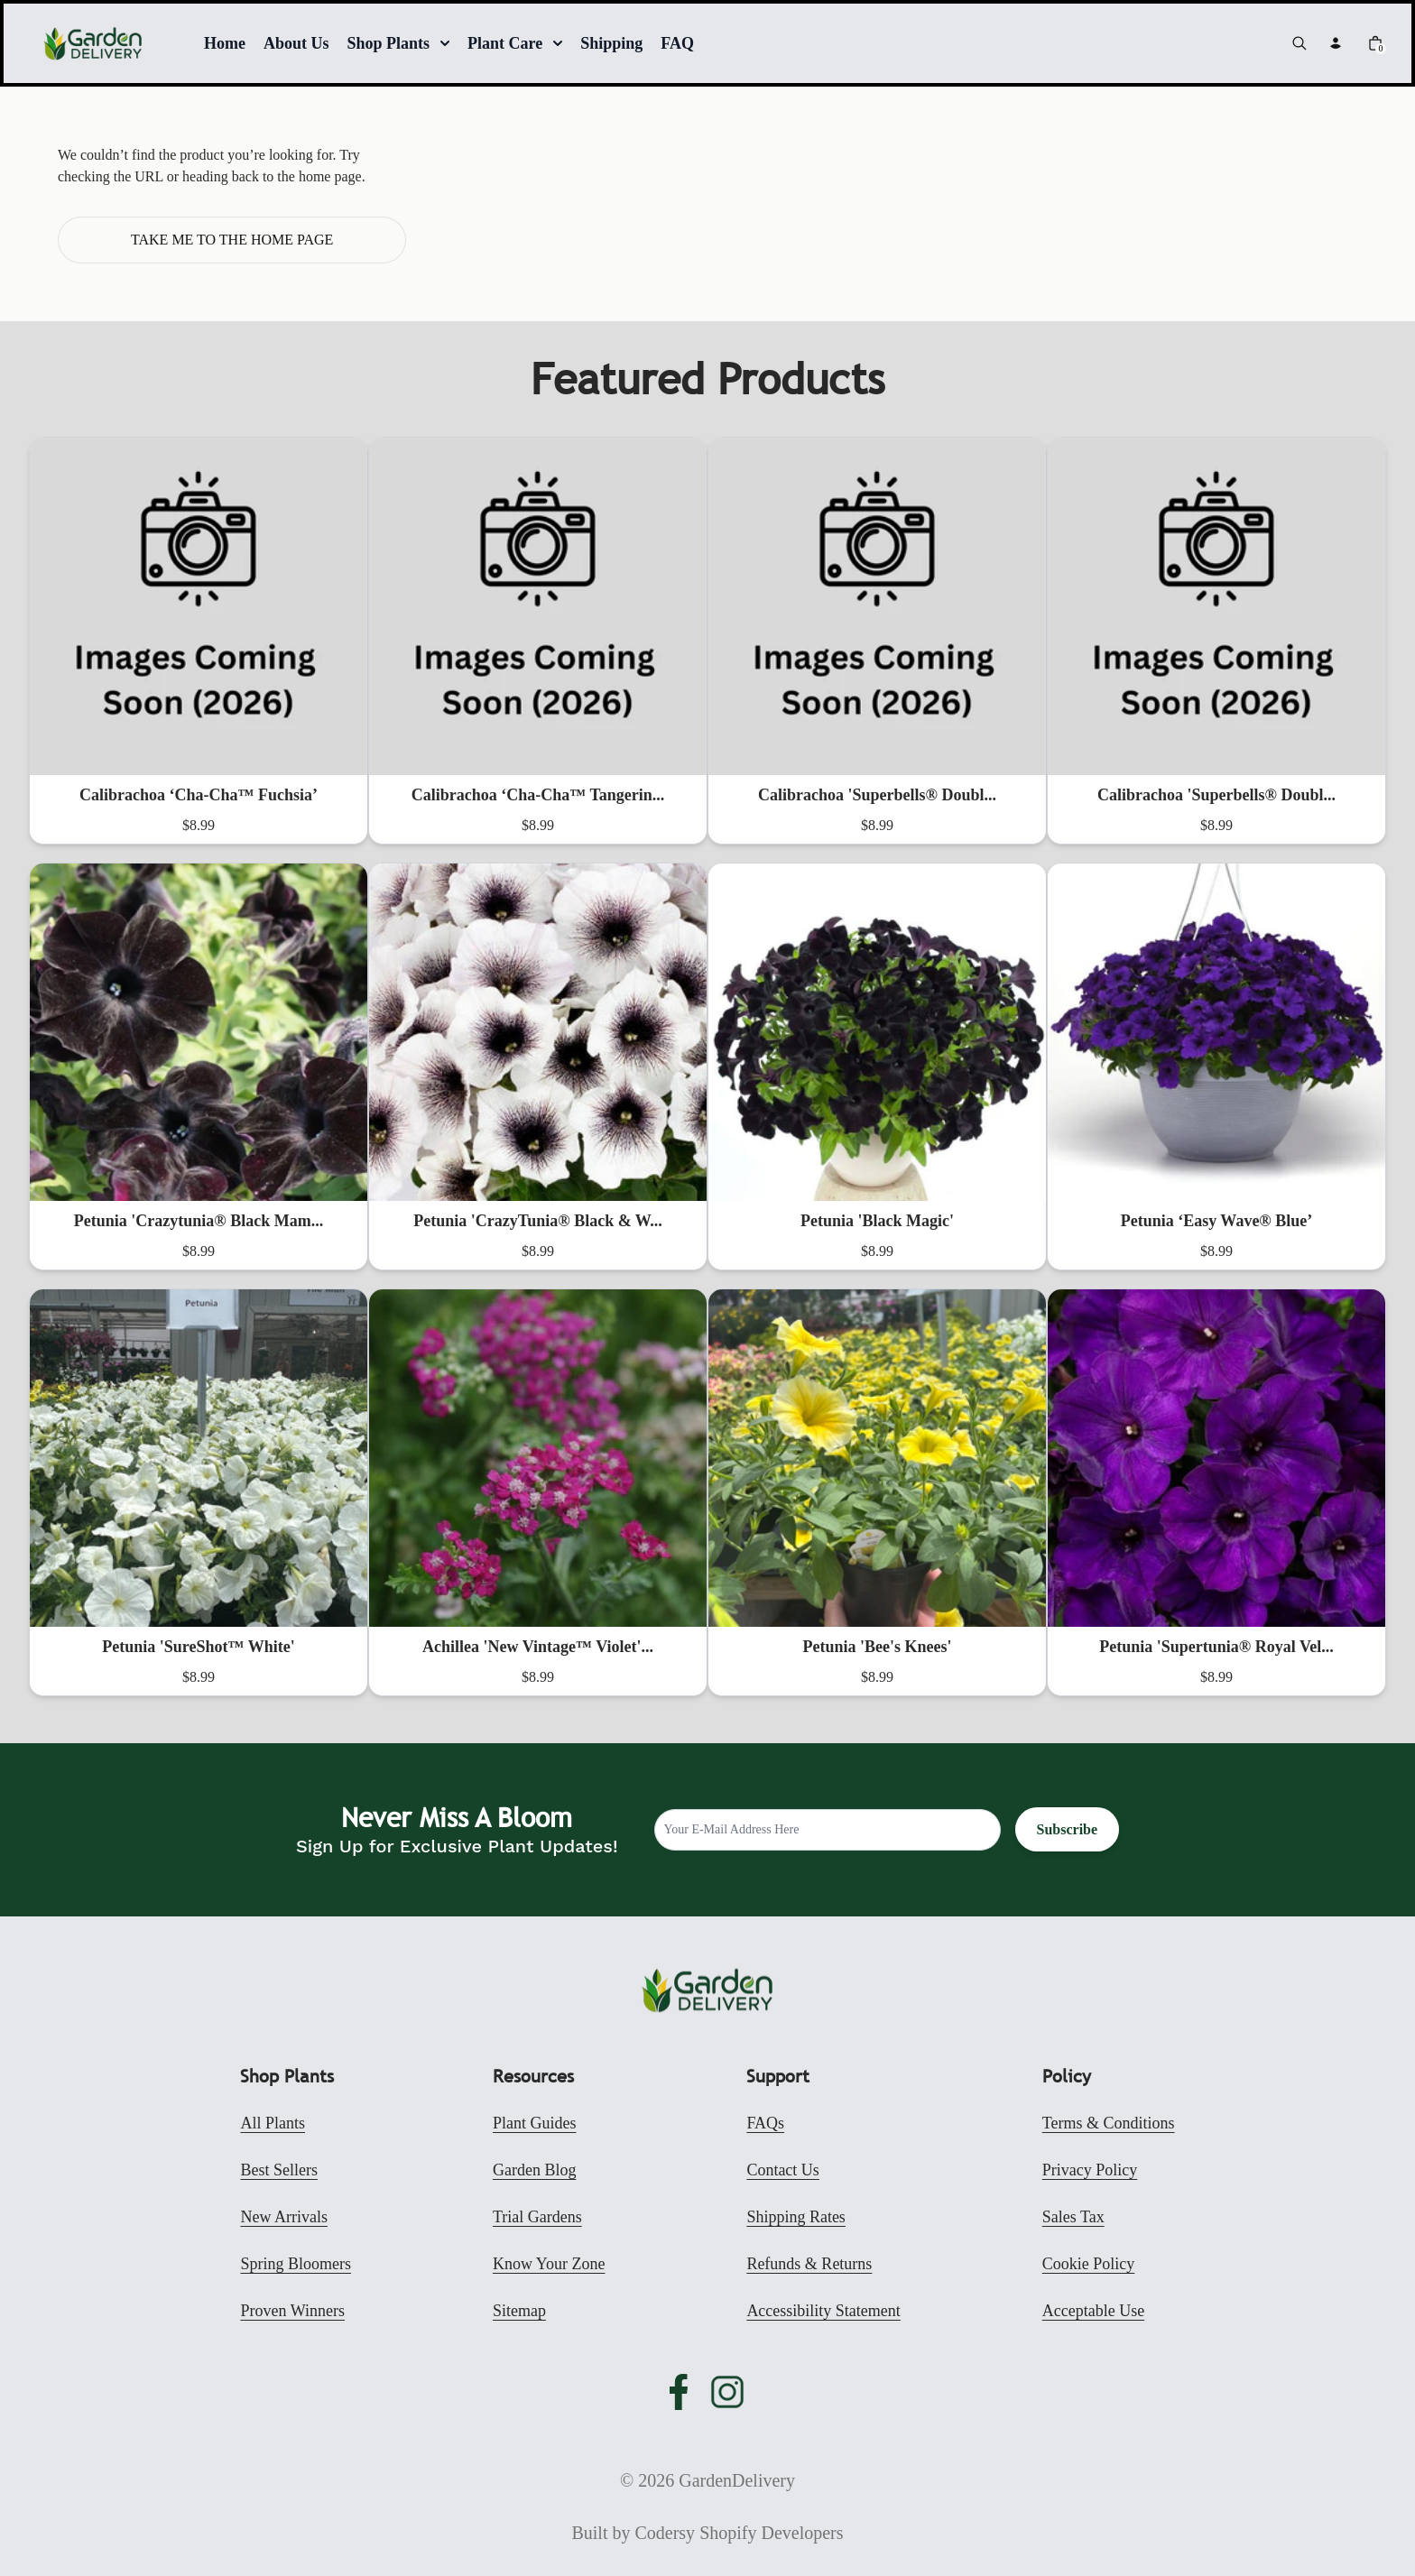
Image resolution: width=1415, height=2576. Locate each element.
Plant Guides (535, 2123)
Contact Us (782, 2170)
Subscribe (1067, 1829)
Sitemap (519, 2311)
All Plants (272, 2123)
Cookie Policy (1088, 2264)
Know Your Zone (549, 2264)
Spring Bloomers (295, 2264)
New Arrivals (283, 2217)
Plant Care (514, 43)
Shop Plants (398, 43)
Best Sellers (279, 2170)
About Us (296, 43)
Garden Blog (534, 2170)
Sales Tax (1073, 2217)
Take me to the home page (232, 239)
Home (224, 43)
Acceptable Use (1093, 2311)
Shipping (611, 43)
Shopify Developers (771, 2533)
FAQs (765, 2123)
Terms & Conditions (1108, 2123)
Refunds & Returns (809, 2264)
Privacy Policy (1090, 2170)
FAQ (677, 43)
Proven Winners (292, 2311)
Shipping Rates (796, 2217)
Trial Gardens (537, 2217)
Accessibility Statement (823, 2311)
